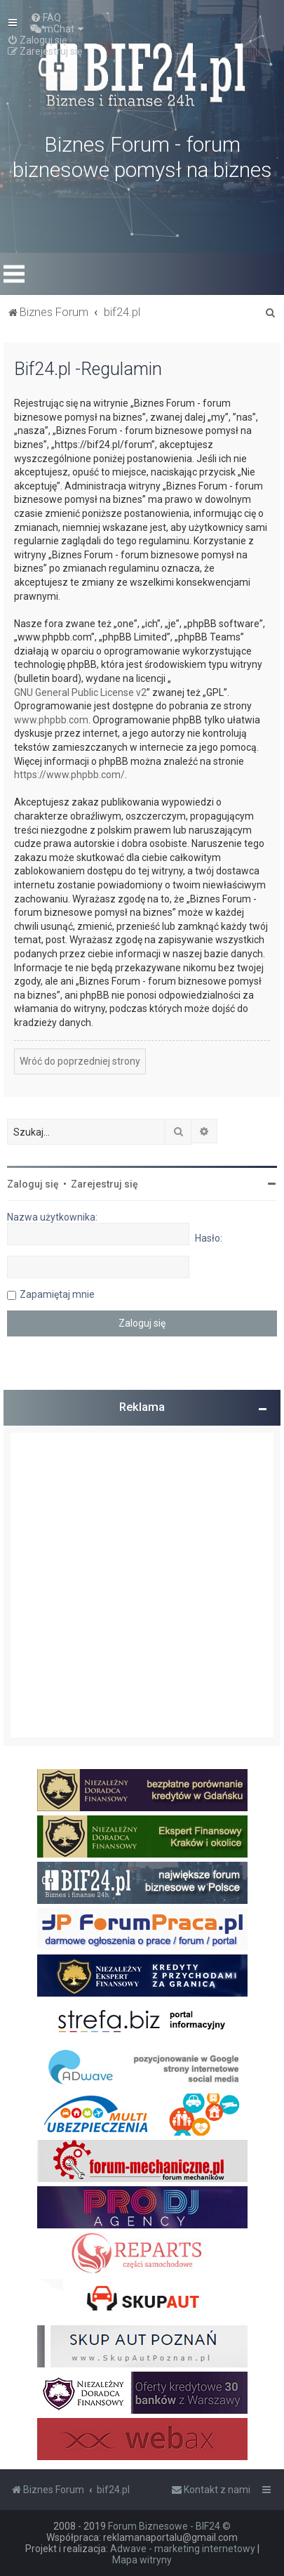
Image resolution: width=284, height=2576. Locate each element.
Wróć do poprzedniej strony (80, 1061)
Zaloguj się (33, 1184)
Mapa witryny (142, 2559)
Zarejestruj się (104, 1184)
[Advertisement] (142, 1585)
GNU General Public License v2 (80, 692)
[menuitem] (45, 17)
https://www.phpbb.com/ (69, 774)
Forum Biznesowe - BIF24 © (169, 2526)
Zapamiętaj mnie (57, 1294)
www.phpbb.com (51, 719)
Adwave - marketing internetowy (182, 2548)
